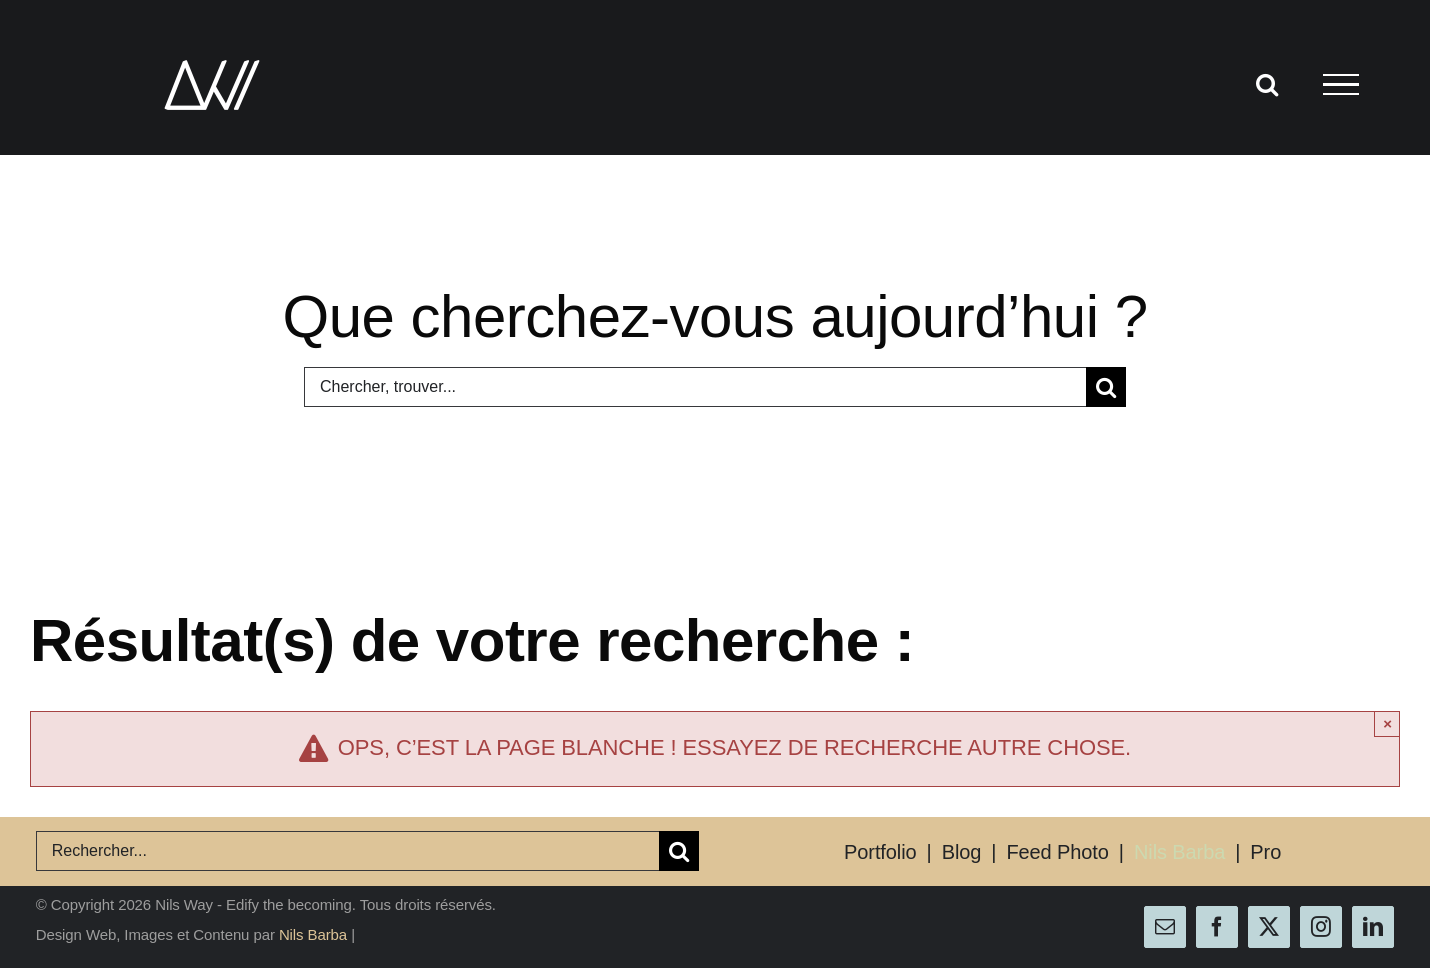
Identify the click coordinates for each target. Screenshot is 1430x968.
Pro (1265, 852)
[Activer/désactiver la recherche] (1267, 84)
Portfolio (880, 852)
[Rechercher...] (347, 851)
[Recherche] (1106, 387)
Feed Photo (1057, 852)
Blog (962, 852)
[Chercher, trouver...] (695, 387)
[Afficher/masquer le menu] (1340, 85)
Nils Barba (1179, 852)
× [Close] (1387, 723)
